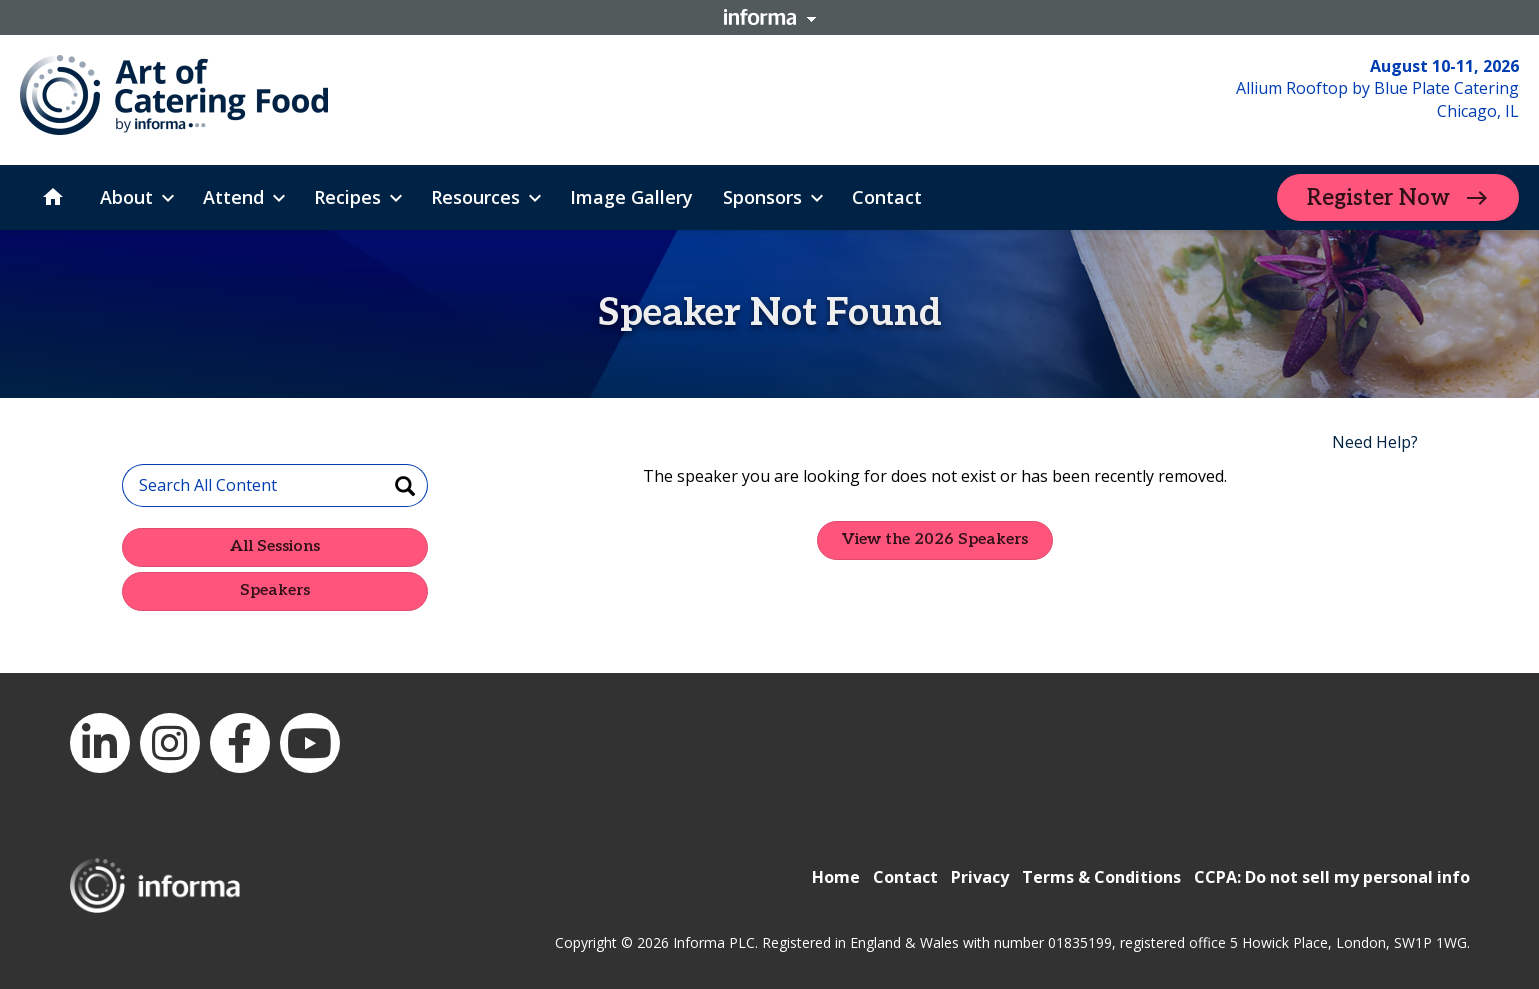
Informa (770, 17)
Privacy (980, 877)
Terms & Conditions (1101, 877)
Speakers (275, 590)
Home (836, 877)
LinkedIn (100, 743)
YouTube (310, 743)
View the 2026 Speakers (935, 539)
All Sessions (275, 546)
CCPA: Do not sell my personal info (1332, 877)
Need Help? (1375, 442)
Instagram (170, 743)
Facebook (240, 743)
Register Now (1378, 198)
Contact (905, 877)
